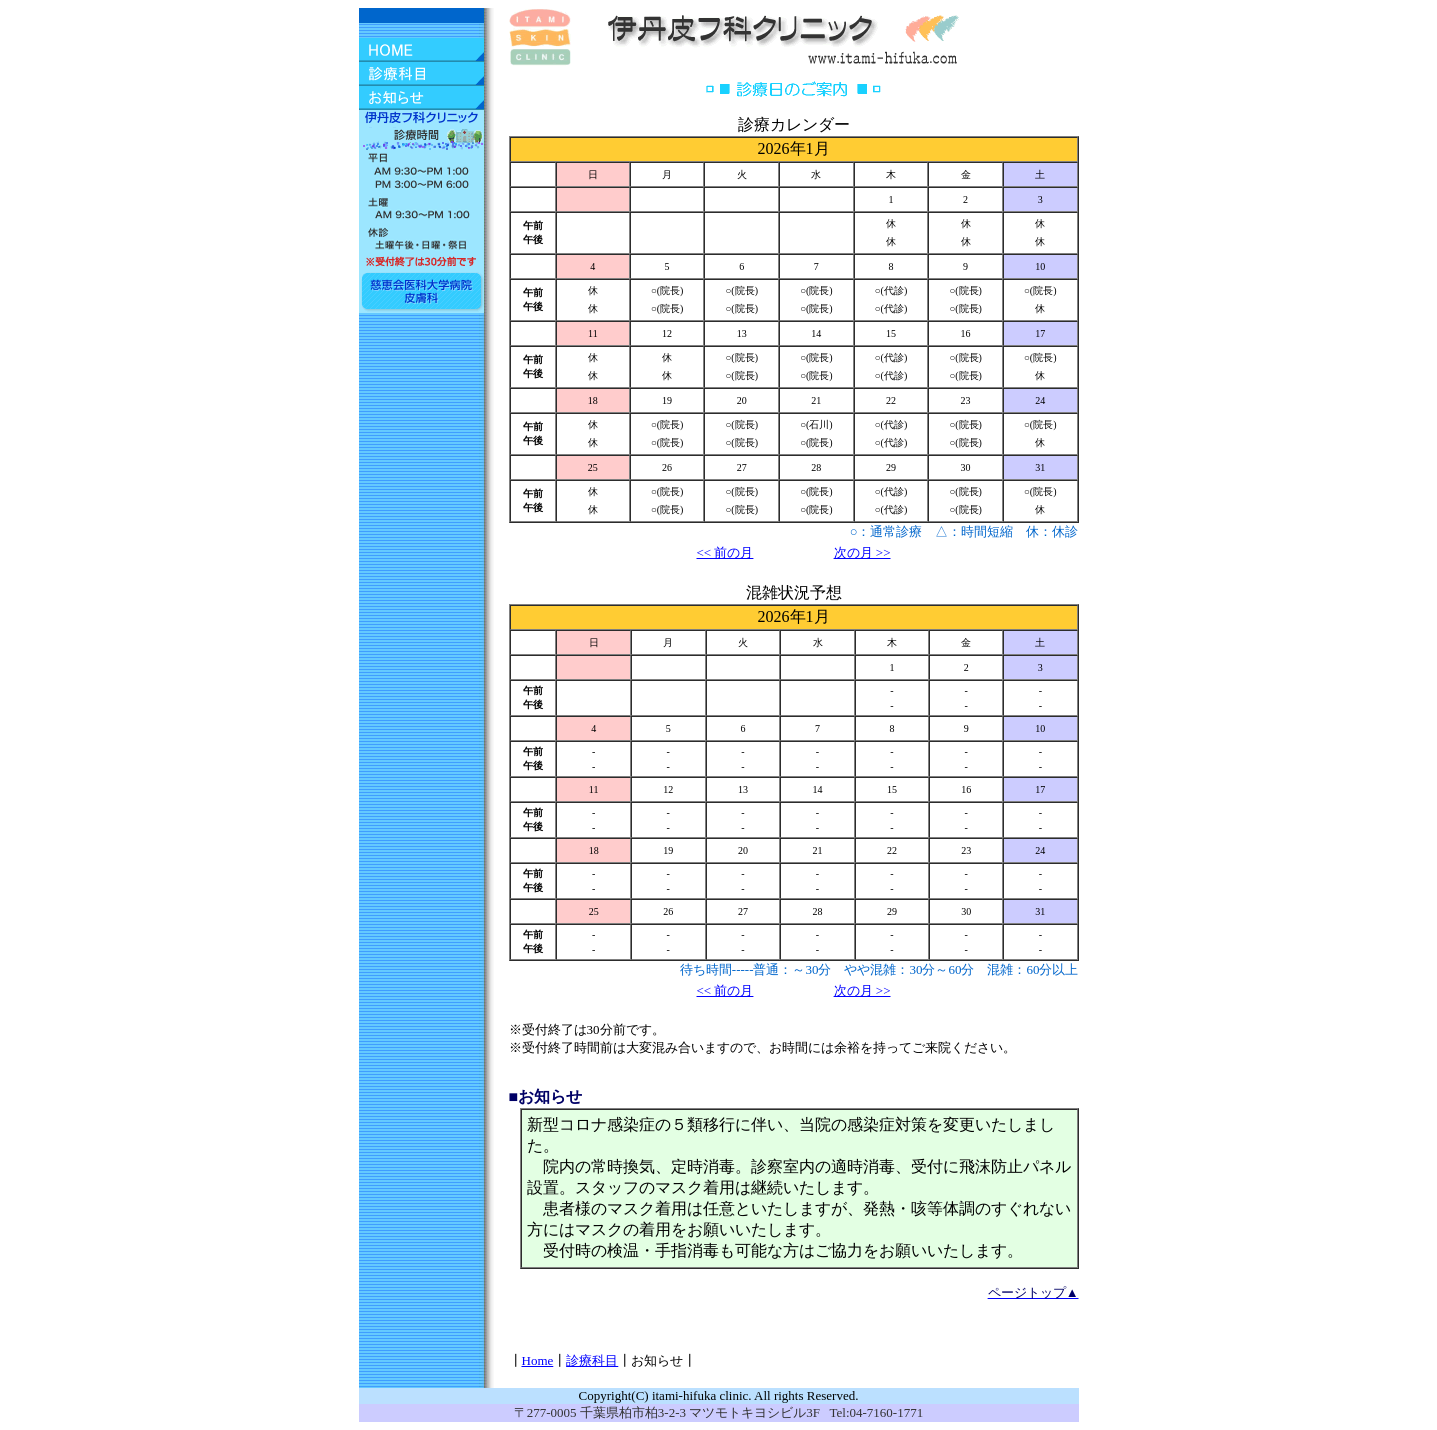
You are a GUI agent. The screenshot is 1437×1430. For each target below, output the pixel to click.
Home (538, 1360)
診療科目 (592, 1360)
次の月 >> (862, 552)
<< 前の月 (725, 552)
